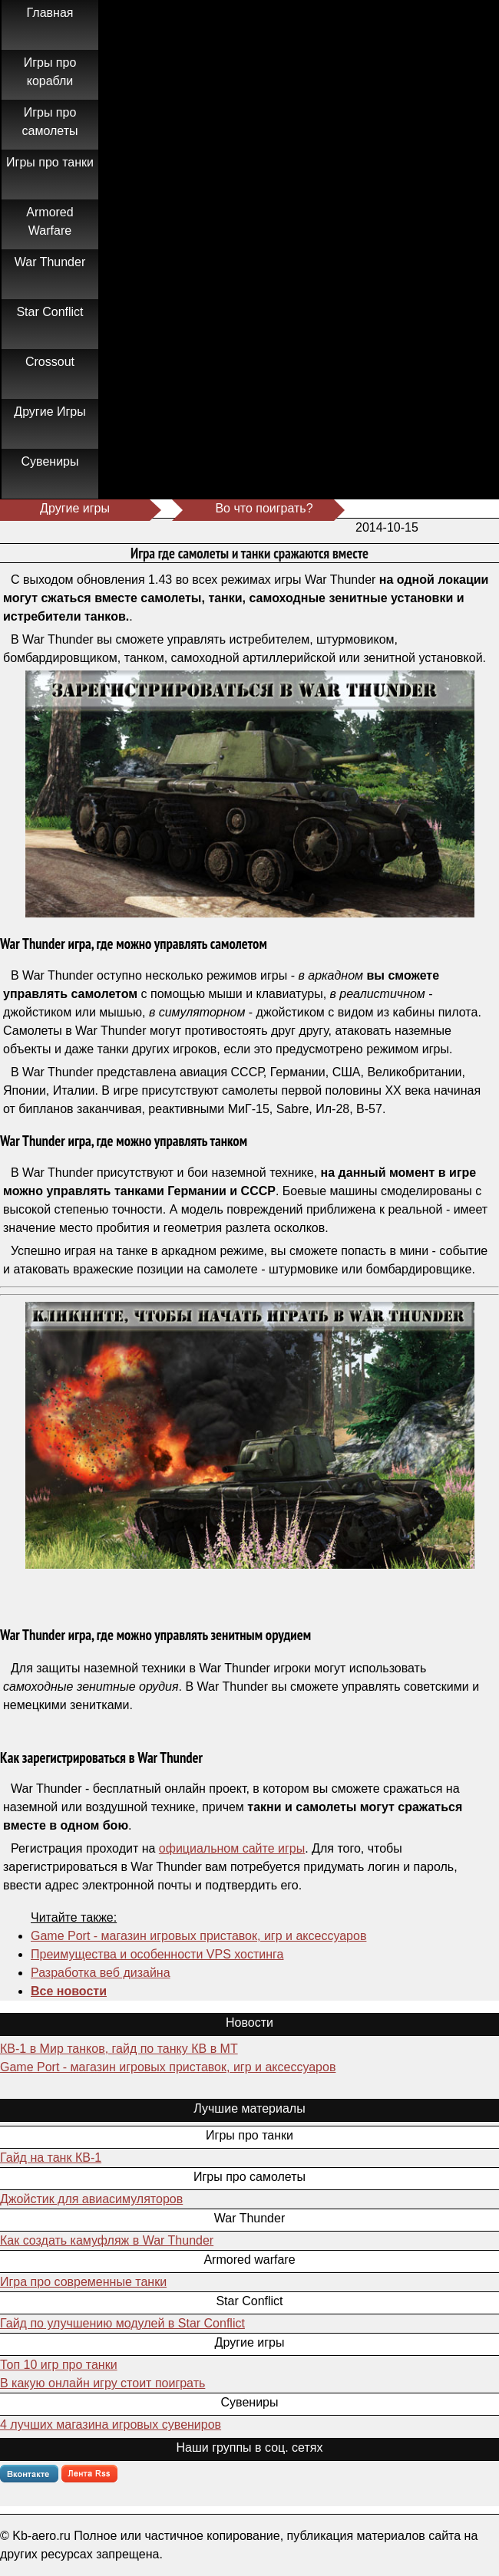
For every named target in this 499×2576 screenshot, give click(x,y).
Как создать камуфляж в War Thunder (106, 2240)
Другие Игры (49, 411)
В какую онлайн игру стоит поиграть (102, 2383)
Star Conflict (49, 311)
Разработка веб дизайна (100, 1972)
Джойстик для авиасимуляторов (91, 2198)
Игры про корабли (50, 71)
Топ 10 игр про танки (58, 2364)
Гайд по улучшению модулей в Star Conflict (122, 2323)
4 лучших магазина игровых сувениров (110, 2424)
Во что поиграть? (263, 508)
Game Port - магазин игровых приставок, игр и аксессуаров (198, 1935)
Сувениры (50, 461)
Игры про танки (50, 162)
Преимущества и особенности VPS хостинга (157, 1954)
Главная (50, 12)
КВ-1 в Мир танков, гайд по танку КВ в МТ (119, 2048)
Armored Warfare (49, 221)
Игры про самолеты (50, 121)
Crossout (49, 361)
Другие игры (75, 508)
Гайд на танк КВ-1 (50, 2157)
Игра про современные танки (83, 2281)
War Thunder (50, 261)
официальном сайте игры (232, 1848)
